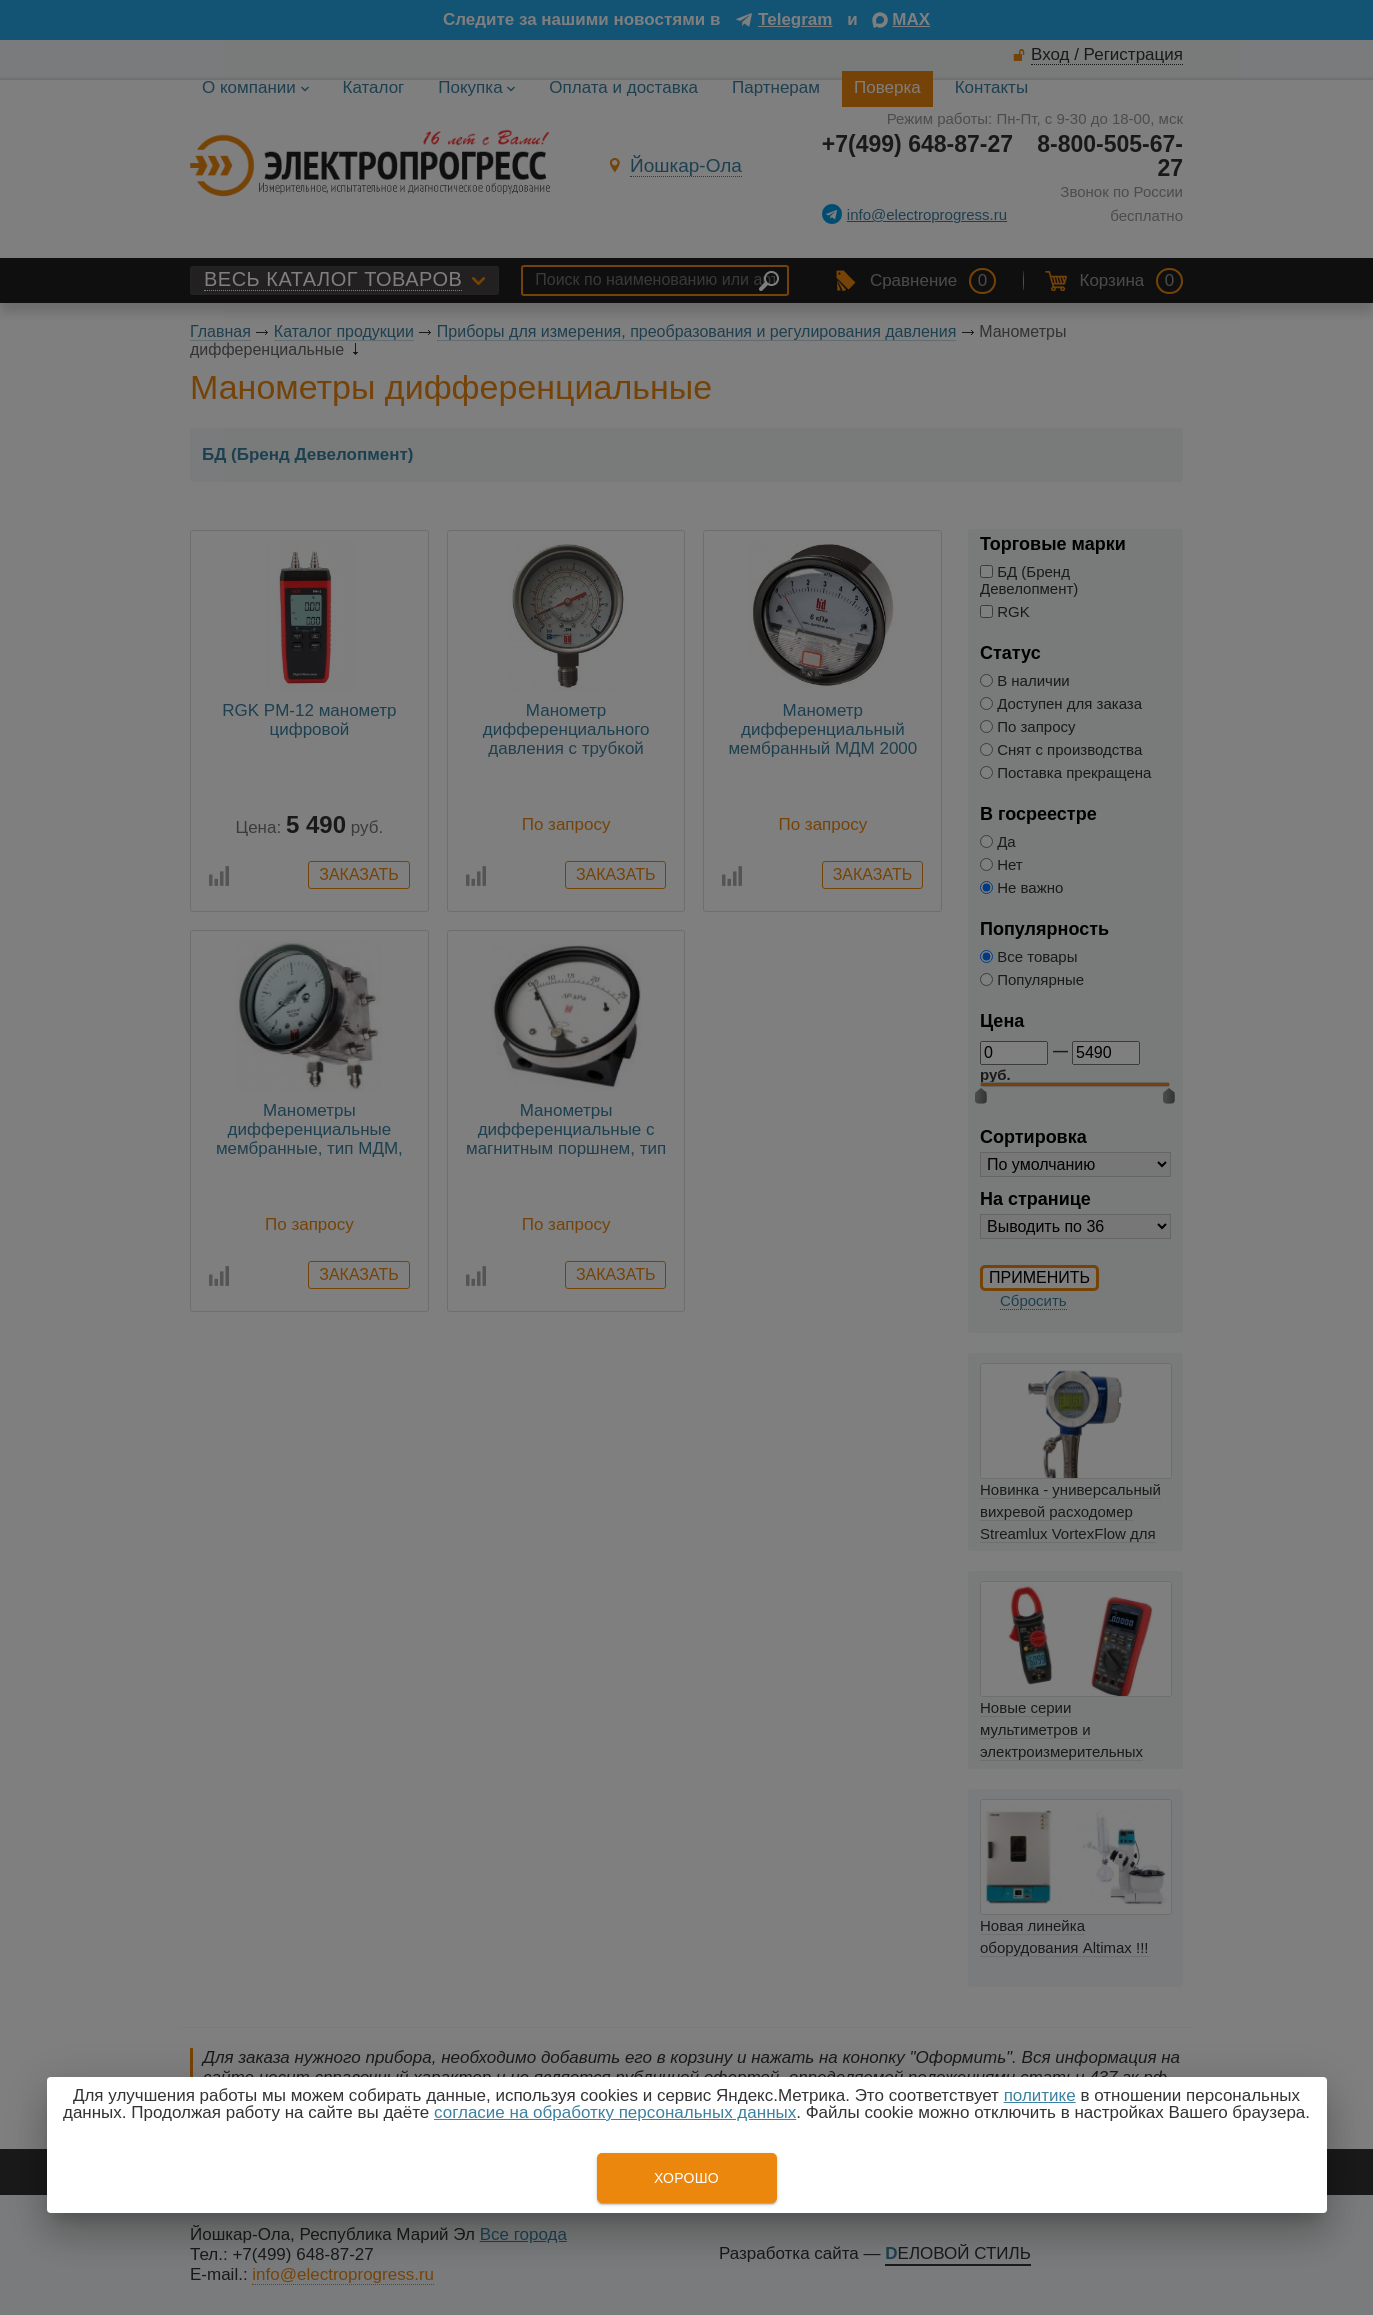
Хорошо (686, 2178)
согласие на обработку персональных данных (615, 2112)
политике (1040, 2095)
